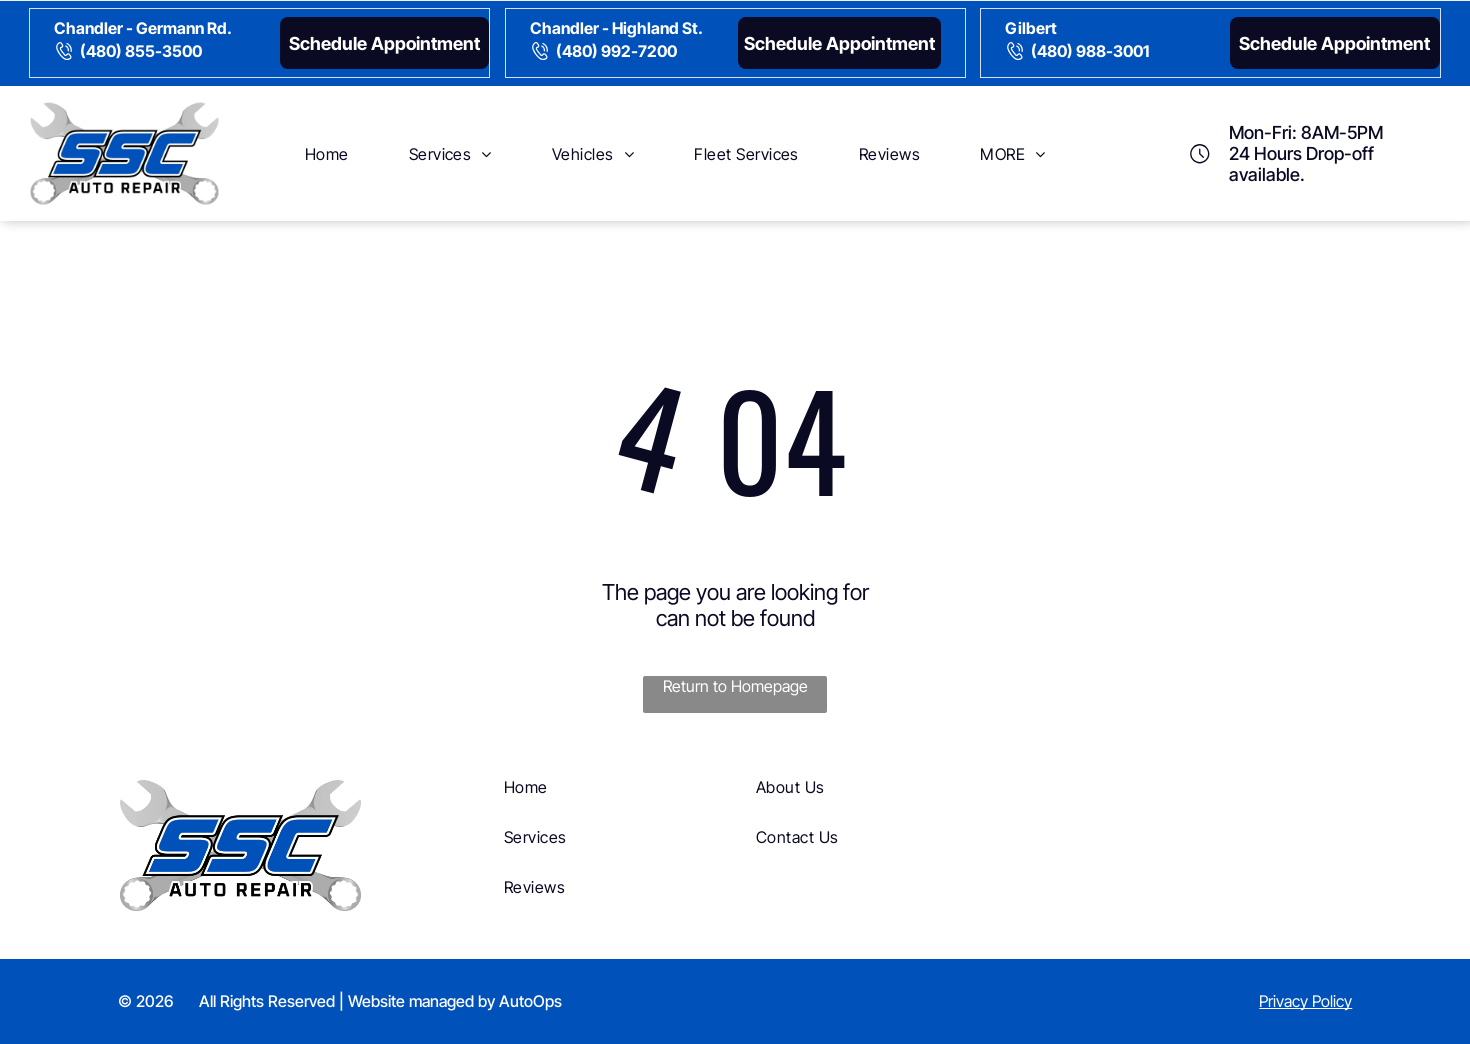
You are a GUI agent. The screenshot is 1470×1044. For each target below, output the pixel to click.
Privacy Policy (1305, 1001)
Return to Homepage (735, 686)
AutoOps (530, 1001)
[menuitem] (327, 153)
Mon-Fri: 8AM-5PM (1306, 132)
